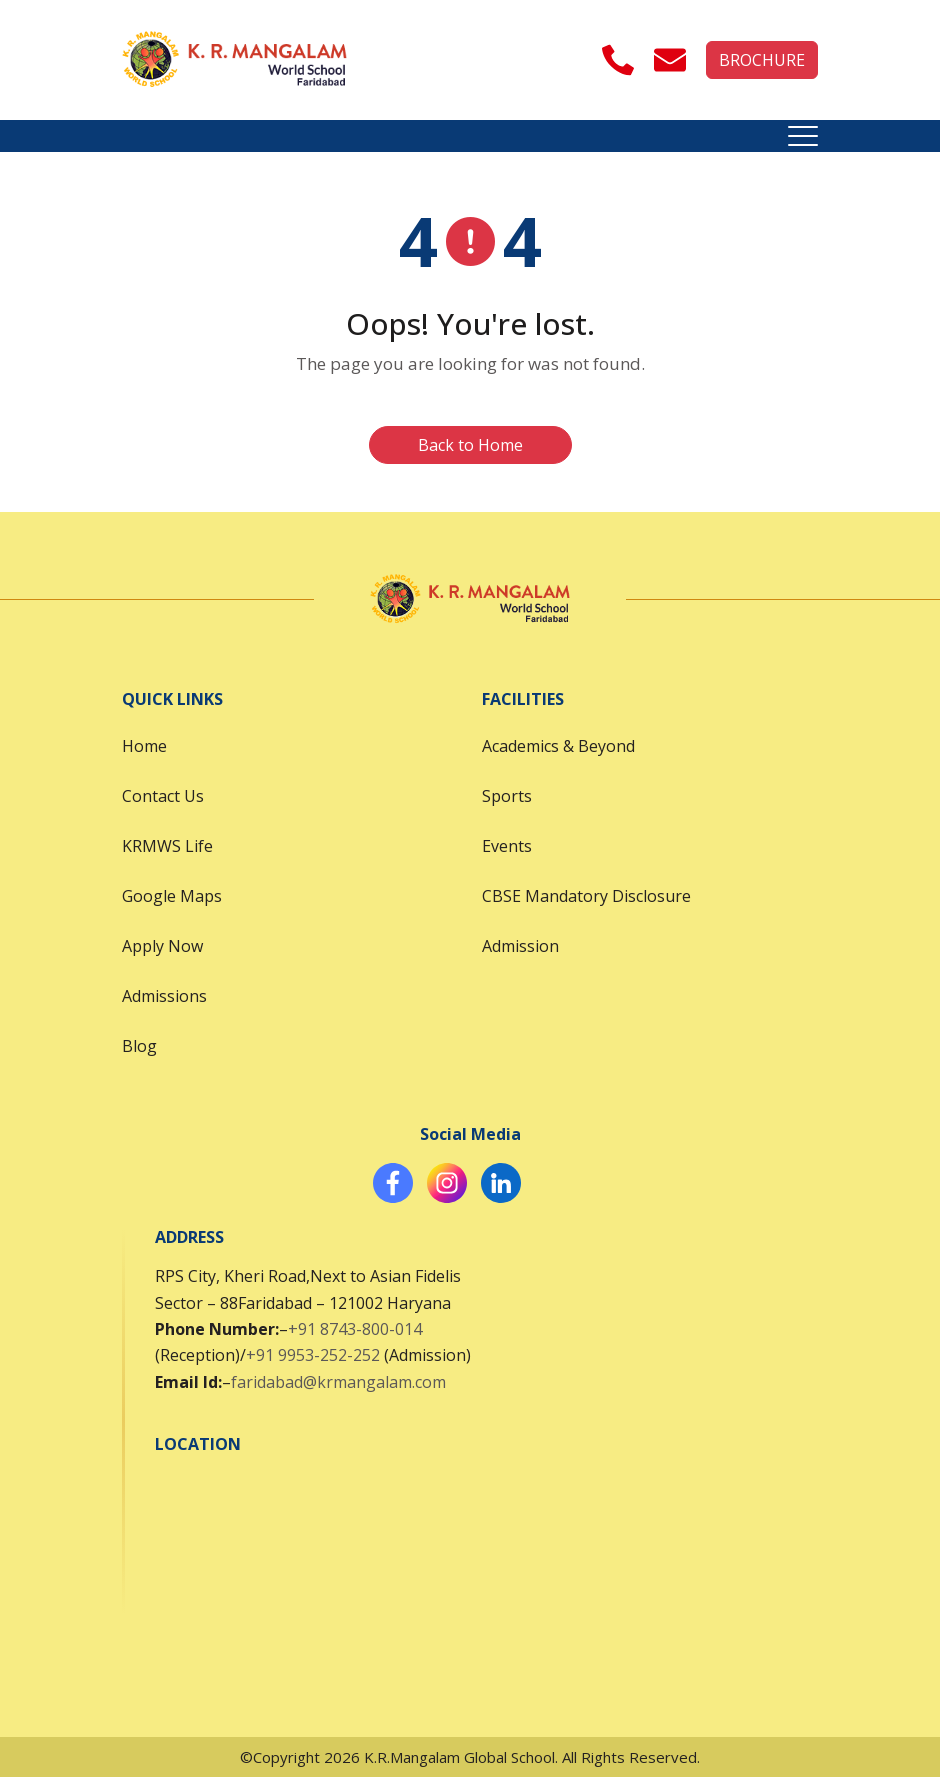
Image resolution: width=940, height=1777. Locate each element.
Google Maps (172, 896)
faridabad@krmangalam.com (338, 1382)
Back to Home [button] (470, 445)
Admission (520, 946)
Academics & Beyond (558, 746)
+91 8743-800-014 (355, 1329)
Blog (139, 1046)
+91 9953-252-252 (313, 1355)
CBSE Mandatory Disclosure (586, 896)
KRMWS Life (167, 846)
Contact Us (163, 796)
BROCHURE (762, 60)
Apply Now (162, 946)
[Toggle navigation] (803, 136)
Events (507, 846)
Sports (507, 796)
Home (144, 746)
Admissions (164, 996)
